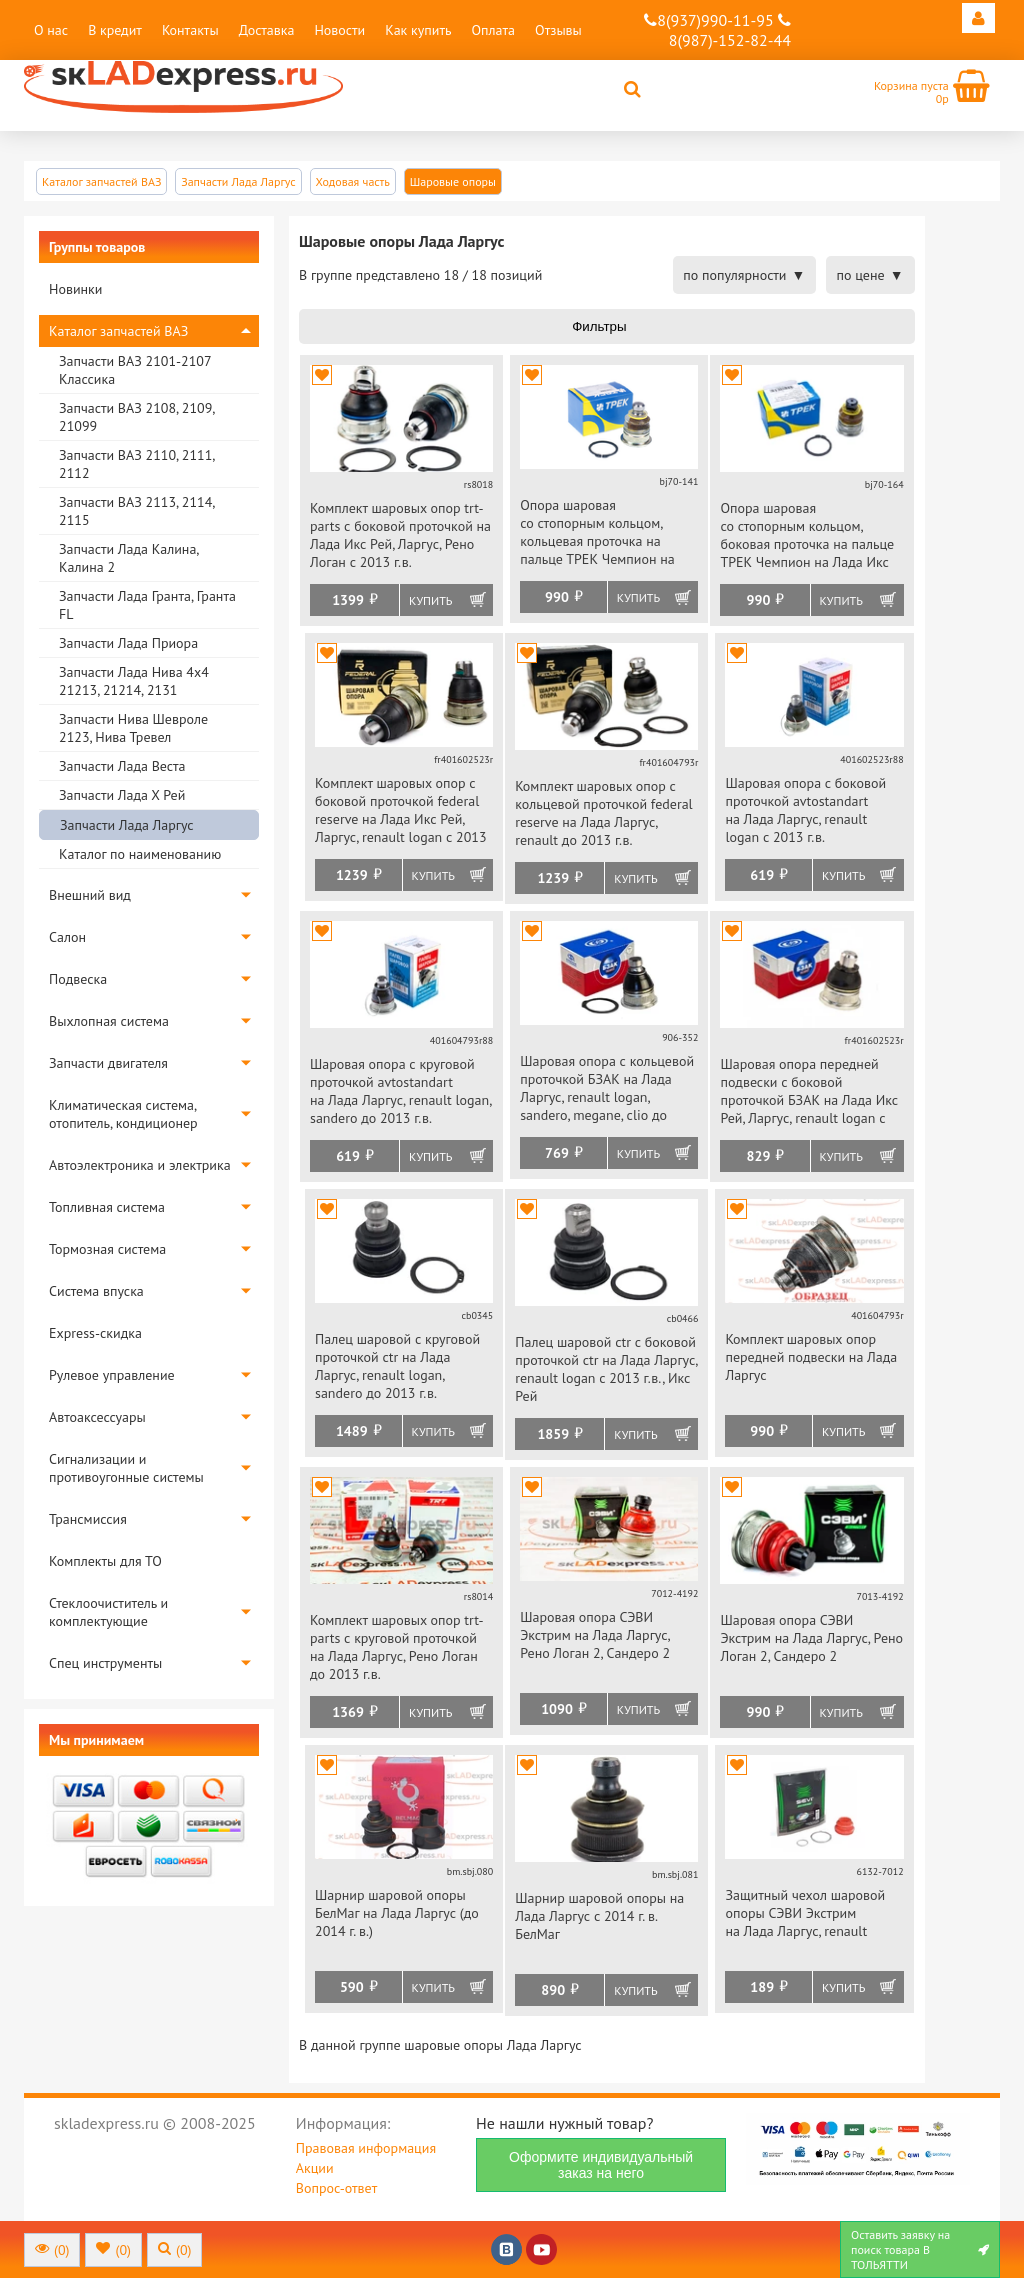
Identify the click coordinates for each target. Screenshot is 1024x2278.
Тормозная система (107, 1249)
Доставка (267, 30)
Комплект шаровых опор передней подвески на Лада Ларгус (811, 1357)
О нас (51, 30)
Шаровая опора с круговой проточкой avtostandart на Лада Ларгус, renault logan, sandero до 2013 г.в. (400, 1091)
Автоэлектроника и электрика (140, 1165)
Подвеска (78, 979)
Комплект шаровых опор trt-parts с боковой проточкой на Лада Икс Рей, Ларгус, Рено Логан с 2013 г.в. (400, 535)
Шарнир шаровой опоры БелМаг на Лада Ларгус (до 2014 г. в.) (397, 1913)
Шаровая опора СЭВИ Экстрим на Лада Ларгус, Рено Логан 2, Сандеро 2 (595, 1635)
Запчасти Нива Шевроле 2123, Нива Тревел (133, 728)
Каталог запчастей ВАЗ (118, 331)
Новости (339, 30)
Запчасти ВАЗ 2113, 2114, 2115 (136, 511)
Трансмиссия (88, 1519)
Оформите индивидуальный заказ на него (601, 2165)
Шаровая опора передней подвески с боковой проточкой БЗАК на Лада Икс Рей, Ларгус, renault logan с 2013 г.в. (809, 1092)
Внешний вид (90, 895)
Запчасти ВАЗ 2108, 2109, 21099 (136, 417)
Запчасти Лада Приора (128, 643)
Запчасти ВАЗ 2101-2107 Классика (135, 370)
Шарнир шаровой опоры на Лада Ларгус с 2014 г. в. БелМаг (599, 1916)
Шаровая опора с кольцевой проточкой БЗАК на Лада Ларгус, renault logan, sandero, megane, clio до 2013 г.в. (607, 1089)
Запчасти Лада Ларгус (127, 825)
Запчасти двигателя (108, 1063)
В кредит (115, 30)
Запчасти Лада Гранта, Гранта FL (147, 605)
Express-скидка (95, 1333)
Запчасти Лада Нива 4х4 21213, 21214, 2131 (134, 681)
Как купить (418, 30)
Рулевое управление (112, 1375)
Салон (67, 937)
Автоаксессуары (97, 1417)
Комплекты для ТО (105, 1561)
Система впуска (96, 1291)
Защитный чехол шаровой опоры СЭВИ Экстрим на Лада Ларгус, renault (805, 1913)
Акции (315, 2168)
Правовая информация (366, 2148)
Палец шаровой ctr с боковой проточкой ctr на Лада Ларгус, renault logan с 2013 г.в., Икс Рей (606, 1369)
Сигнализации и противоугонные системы (126, 1468)
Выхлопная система (109, 1021)
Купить (430, 600)
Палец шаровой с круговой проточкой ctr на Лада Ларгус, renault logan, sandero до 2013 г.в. (397, 1366)
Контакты (190, 30)
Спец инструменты (105, 1663)
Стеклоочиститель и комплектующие (108, 1612)
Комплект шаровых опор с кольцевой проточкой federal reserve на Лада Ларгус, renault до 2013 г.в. (604, 813)
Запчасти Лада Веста (122, 766)
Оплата (493, 30)
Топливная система (107, 1207)
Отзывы (558, 30)
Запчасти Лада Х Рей (122, 795)
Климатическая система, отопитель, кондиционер (123, 1114)
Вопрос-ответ (336, 2188)
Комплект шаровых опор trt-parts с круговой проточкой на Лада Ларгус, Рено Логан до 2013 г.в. (397, 1647)
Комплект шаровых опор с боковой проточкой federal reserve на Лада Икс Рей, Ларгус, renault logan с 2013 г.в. (401, 811)
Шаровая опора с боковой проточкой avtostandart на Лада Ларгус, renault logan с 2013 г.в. (805, 810)
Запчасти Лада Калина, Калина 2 (128, 558)
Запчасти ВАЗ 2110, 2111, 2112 (136, 464)
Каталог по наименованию (140, 854)
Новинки (75, 289)
